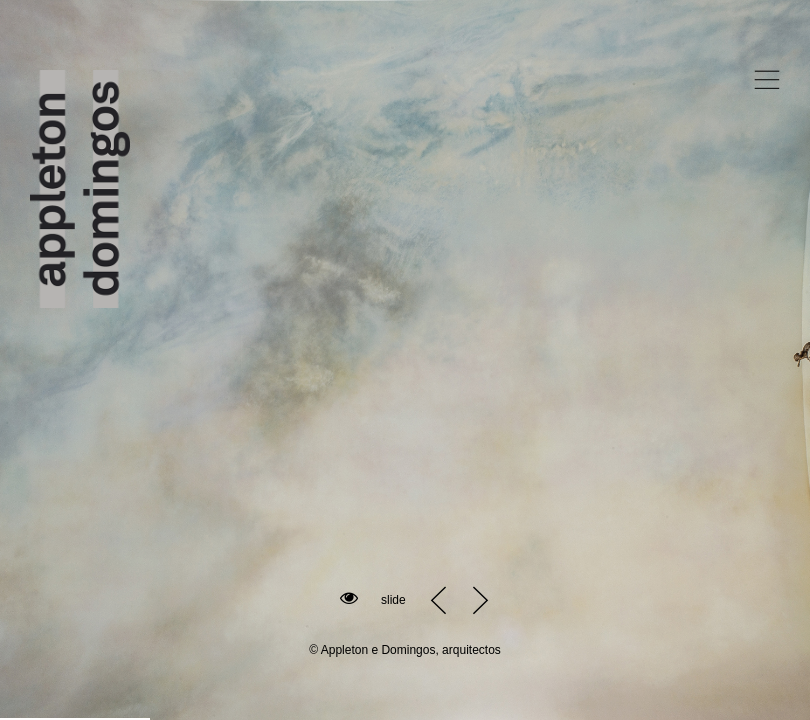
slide (393, 600)
